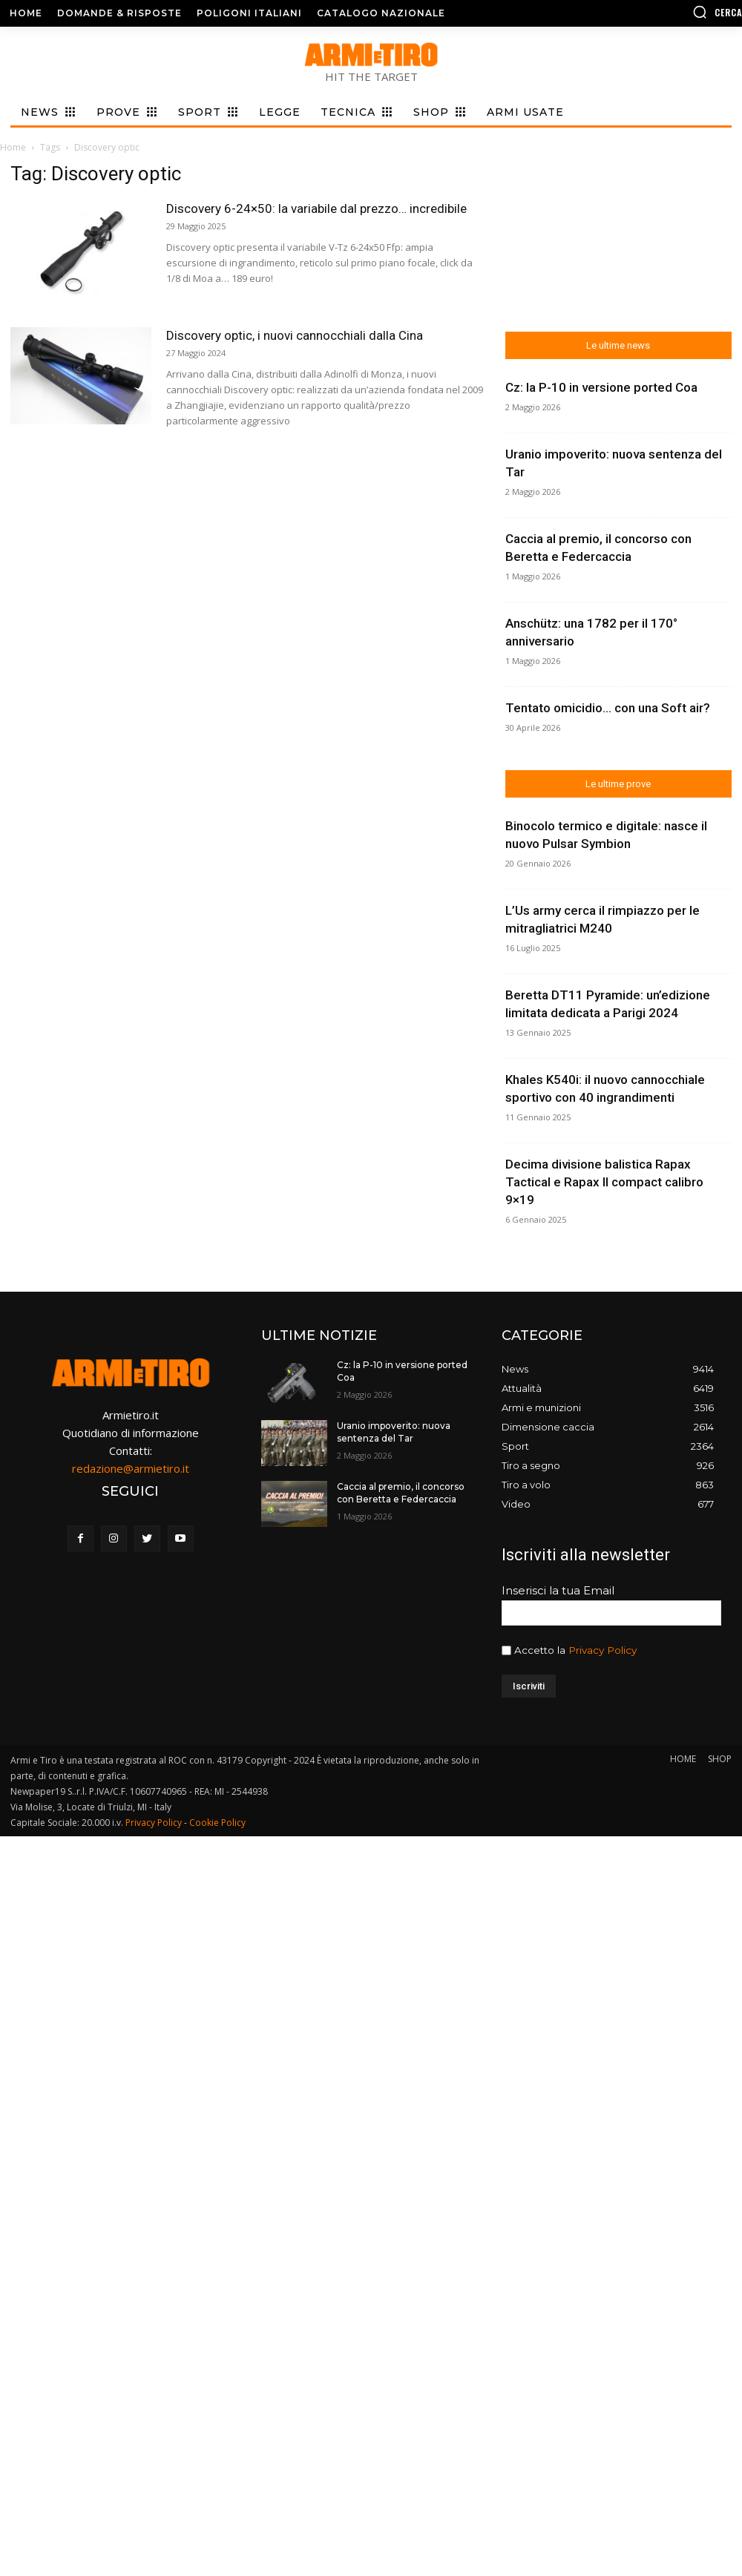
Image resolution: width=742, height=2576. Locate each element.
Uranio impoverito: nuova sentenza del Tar (393, 1432)
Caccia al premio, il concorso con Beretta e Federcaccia (400, 1493)
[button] (656, 11)
